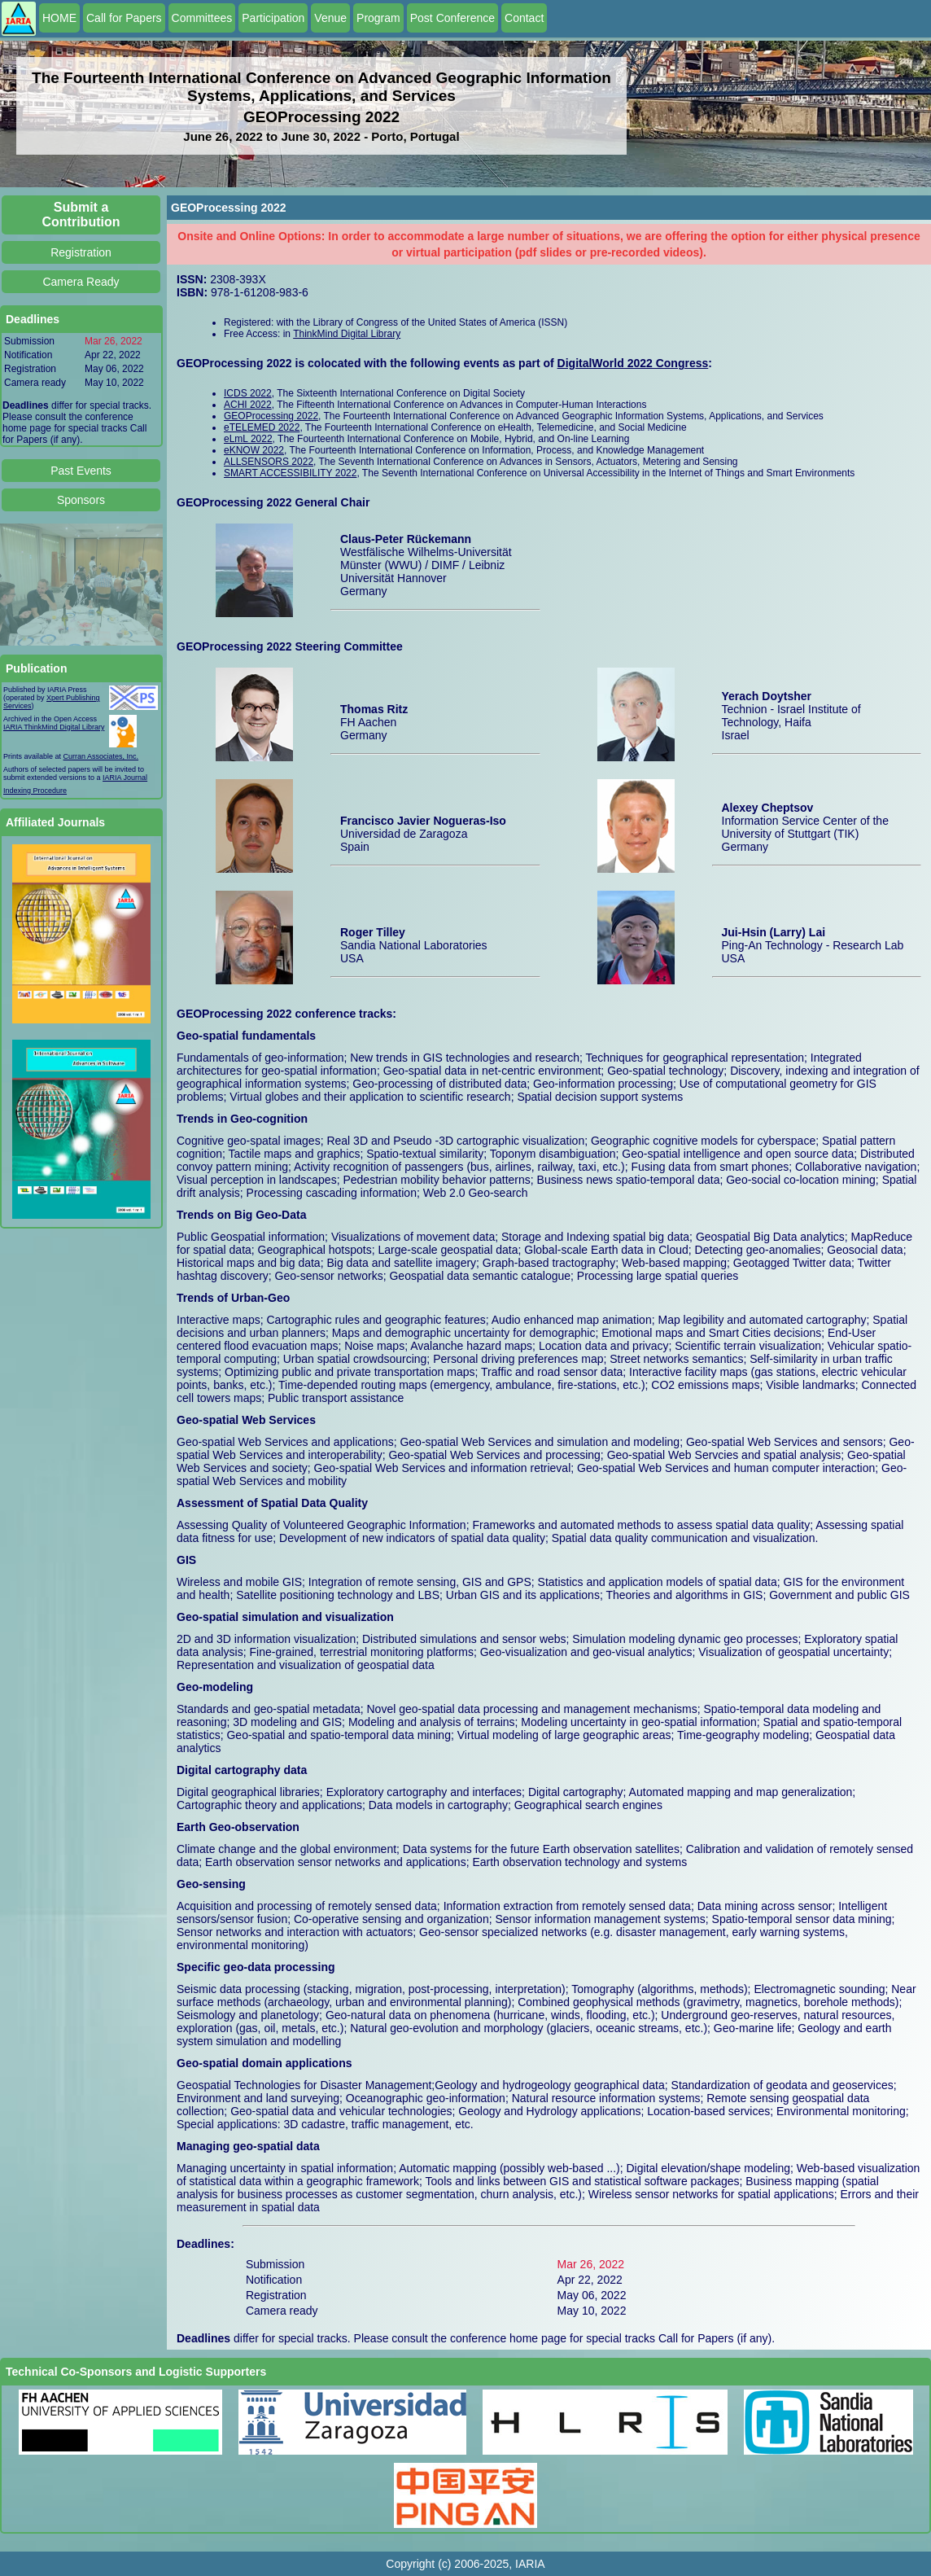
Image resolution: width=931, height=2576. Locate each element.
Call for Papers (124, 17)
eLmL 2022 (248, 439)
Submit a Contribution (81, 214)
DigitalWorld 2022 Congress (633, 363)
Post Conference (452, 17)
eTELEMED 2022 (261, 427)
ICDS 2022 (248, 393)
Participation (273, 17)
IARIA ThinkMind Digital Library (53, 727)
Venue (330, 17)
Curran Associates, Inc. (101, 756)
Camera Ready (80, 281)
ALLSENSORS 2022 (268, 461)
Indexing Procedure (35, 790)
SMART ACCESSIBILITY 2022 (290, 473)
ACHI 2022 (248, 404)
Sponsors (81, 499)
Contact (524, 17)
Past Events (80, 470)
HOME (59, 17)
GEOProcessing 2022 (271, 416)
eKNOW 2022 (254, 450)
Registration (80, 252)
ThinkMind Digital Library (346, 334)
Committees (202, 17)
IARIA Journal (125, 777)
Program (378, 17)
